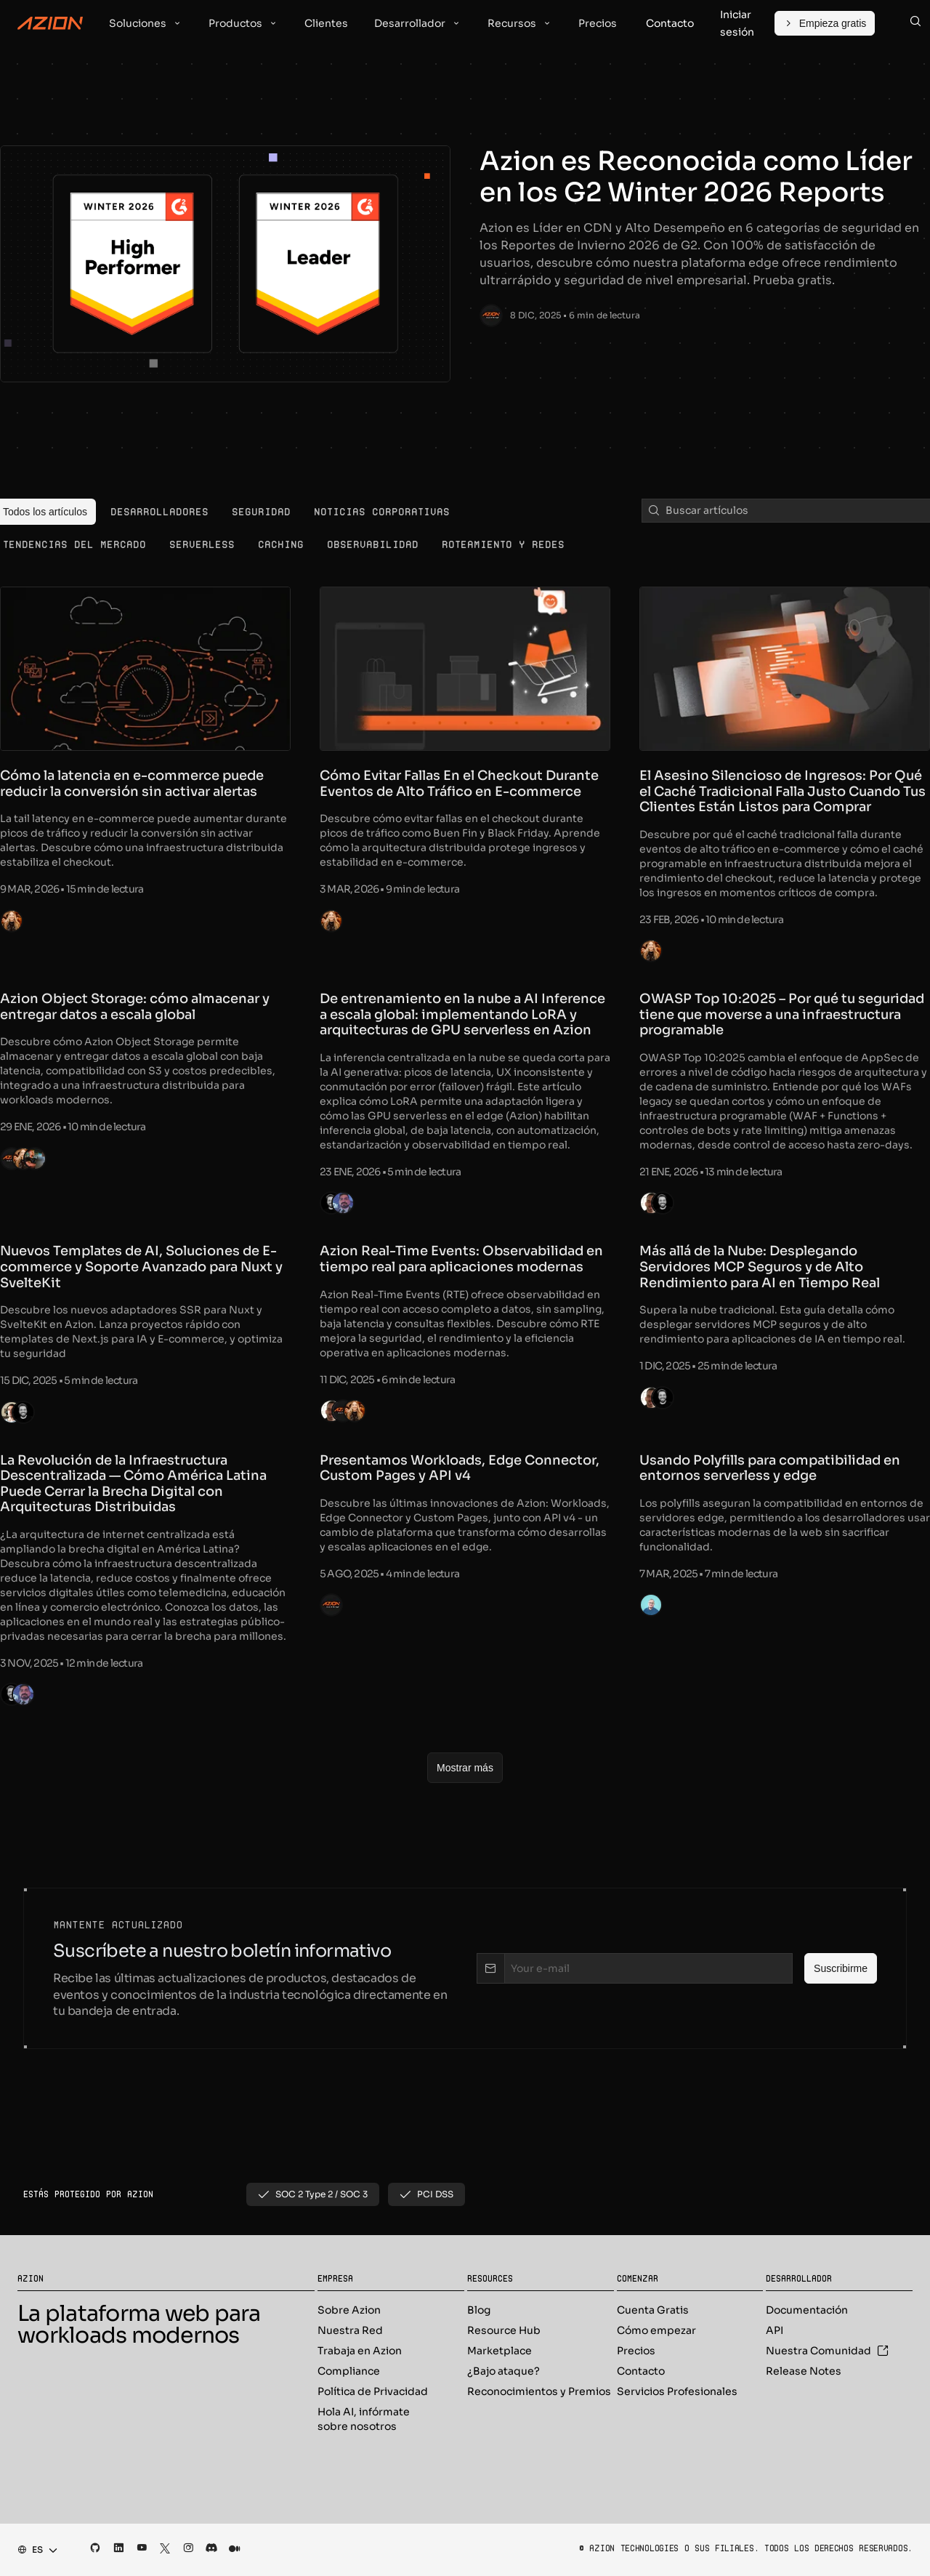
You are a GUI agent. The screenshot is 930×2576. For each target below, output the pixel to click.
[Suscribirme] (840, 1968)
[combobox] (33, 2550)
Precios (636, 2350)
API (774, 2330)
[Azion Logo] (50, 23)
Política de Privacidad (373, 2391)
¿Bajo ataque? (503, 2371)
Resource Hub (504, 2330)
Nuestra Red (350, 2330)
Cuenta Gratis (653, 2310)
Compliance (349, 2371)
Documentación (807, 2310)
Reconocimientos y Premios (539, 2391)
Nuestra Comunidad (827, 2350)
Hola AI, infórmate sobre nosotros (364, 2419)
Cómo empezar (656, 2330)
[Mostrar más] (465, 1767)
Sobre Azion (349, 2310)
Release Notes (803, 2371)
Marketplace (499, 2350)
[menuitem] (159, 512)
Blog (478, 2310)
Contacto (641, 2371)
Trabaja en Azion (360, 2350)
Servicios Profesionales (677, 2391)
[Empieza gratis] (825, 23)
